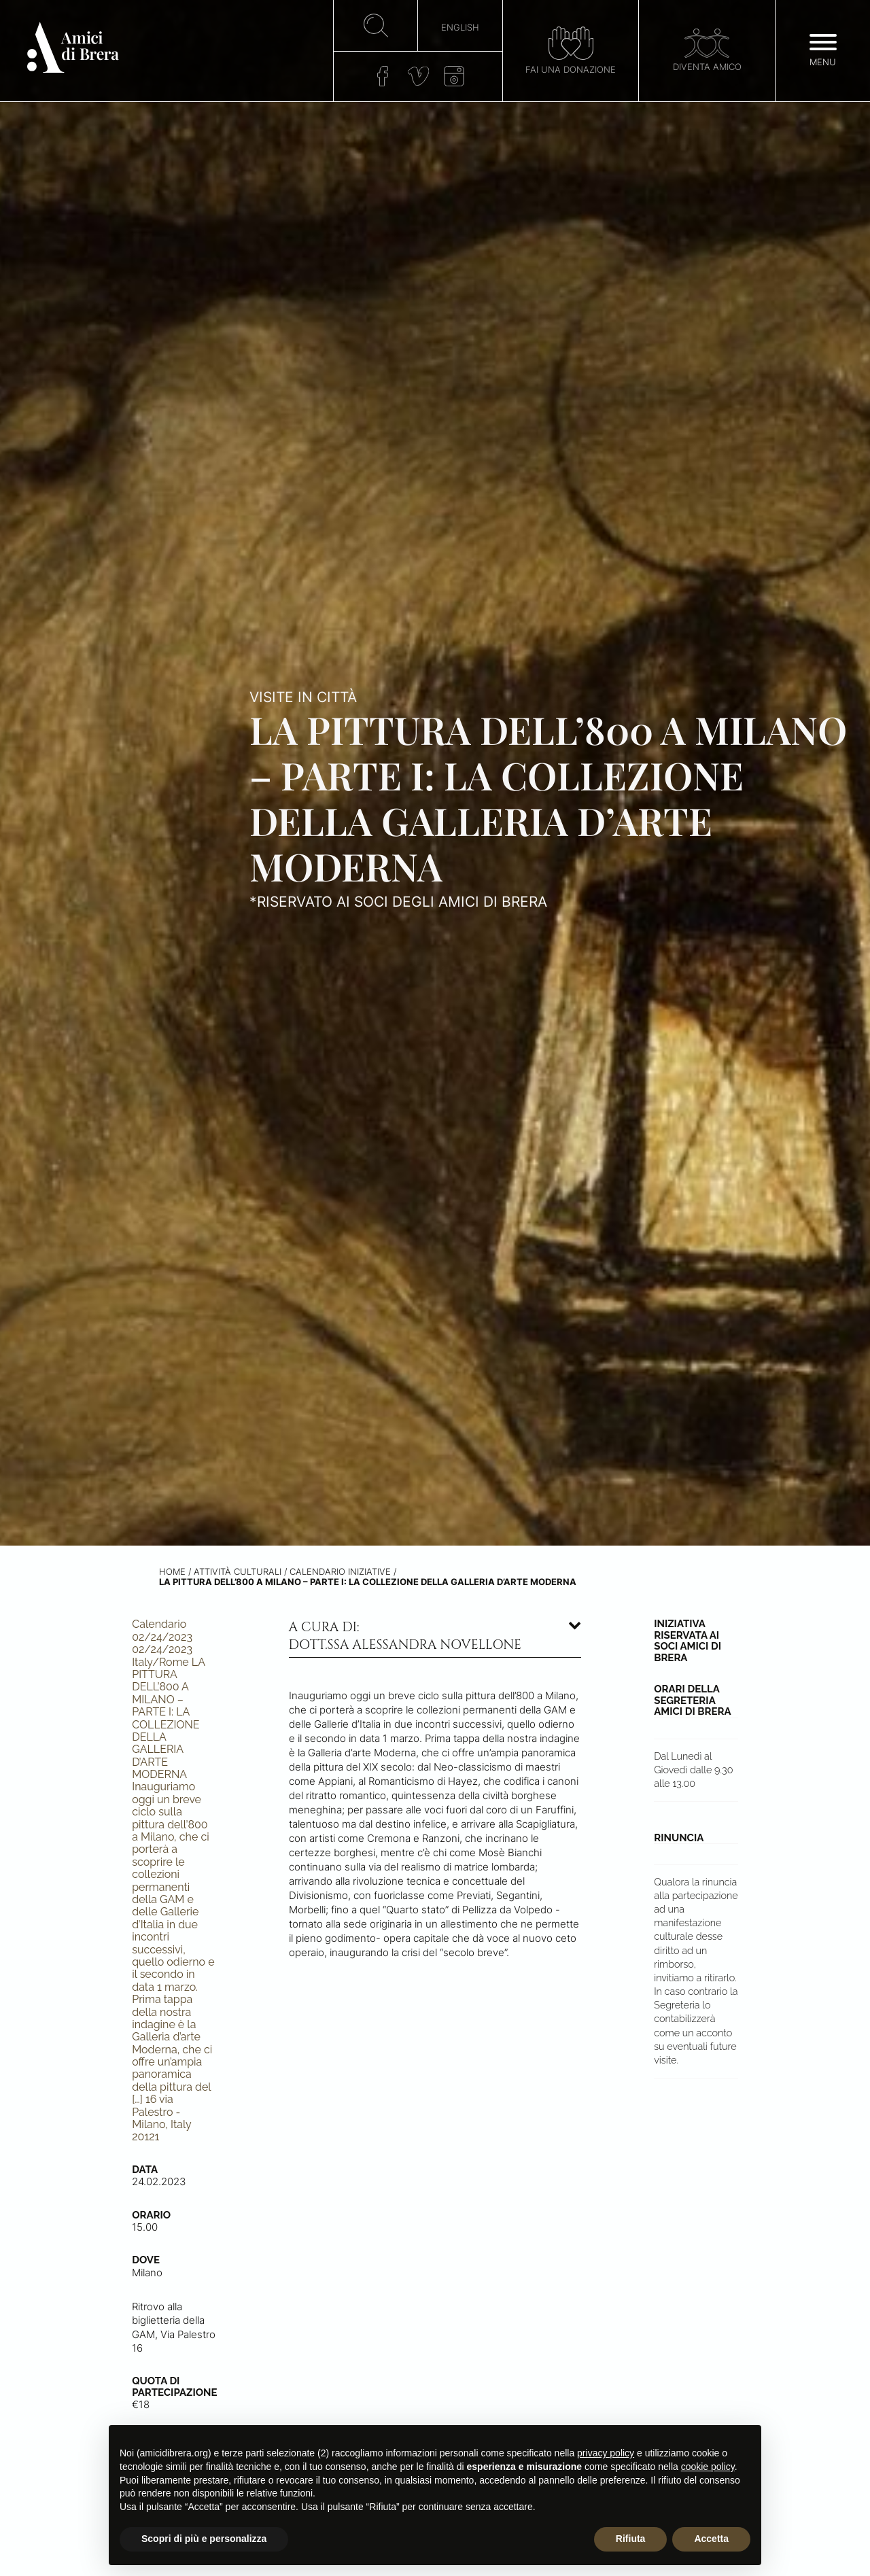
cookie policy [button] (708, 2466)
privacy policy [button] (605, 2453)
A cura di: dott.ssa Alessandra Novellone (405, 1636)
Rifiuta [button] (631, 2538)
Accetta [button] (711, 2538)
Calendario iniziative (340, 1572)
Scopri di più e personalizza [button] (203, 2538)
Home (172, 1572)
